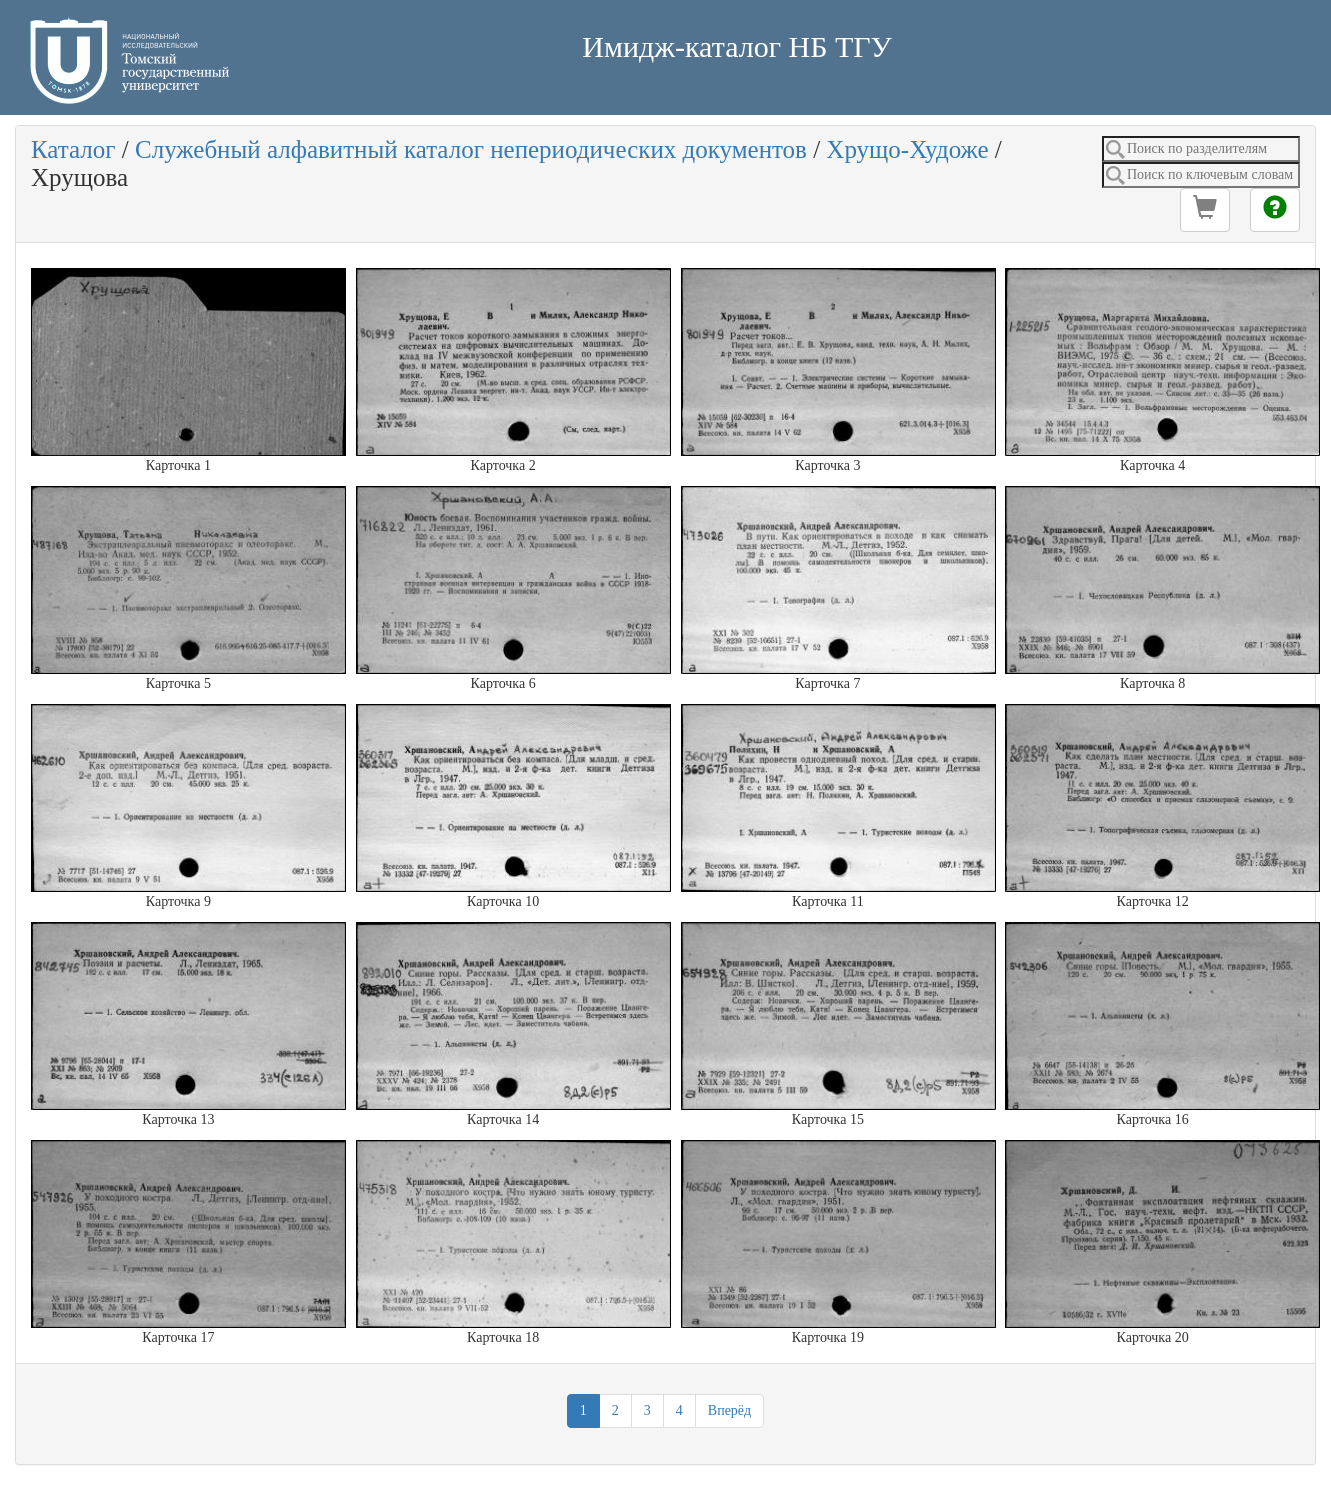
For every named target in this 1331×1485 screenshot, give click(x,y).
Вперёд (729, 1410)
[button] (1205, 210)
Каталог (73, 149)
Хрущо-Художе (907, 149)
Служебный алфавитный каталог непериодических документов (471, 149)
